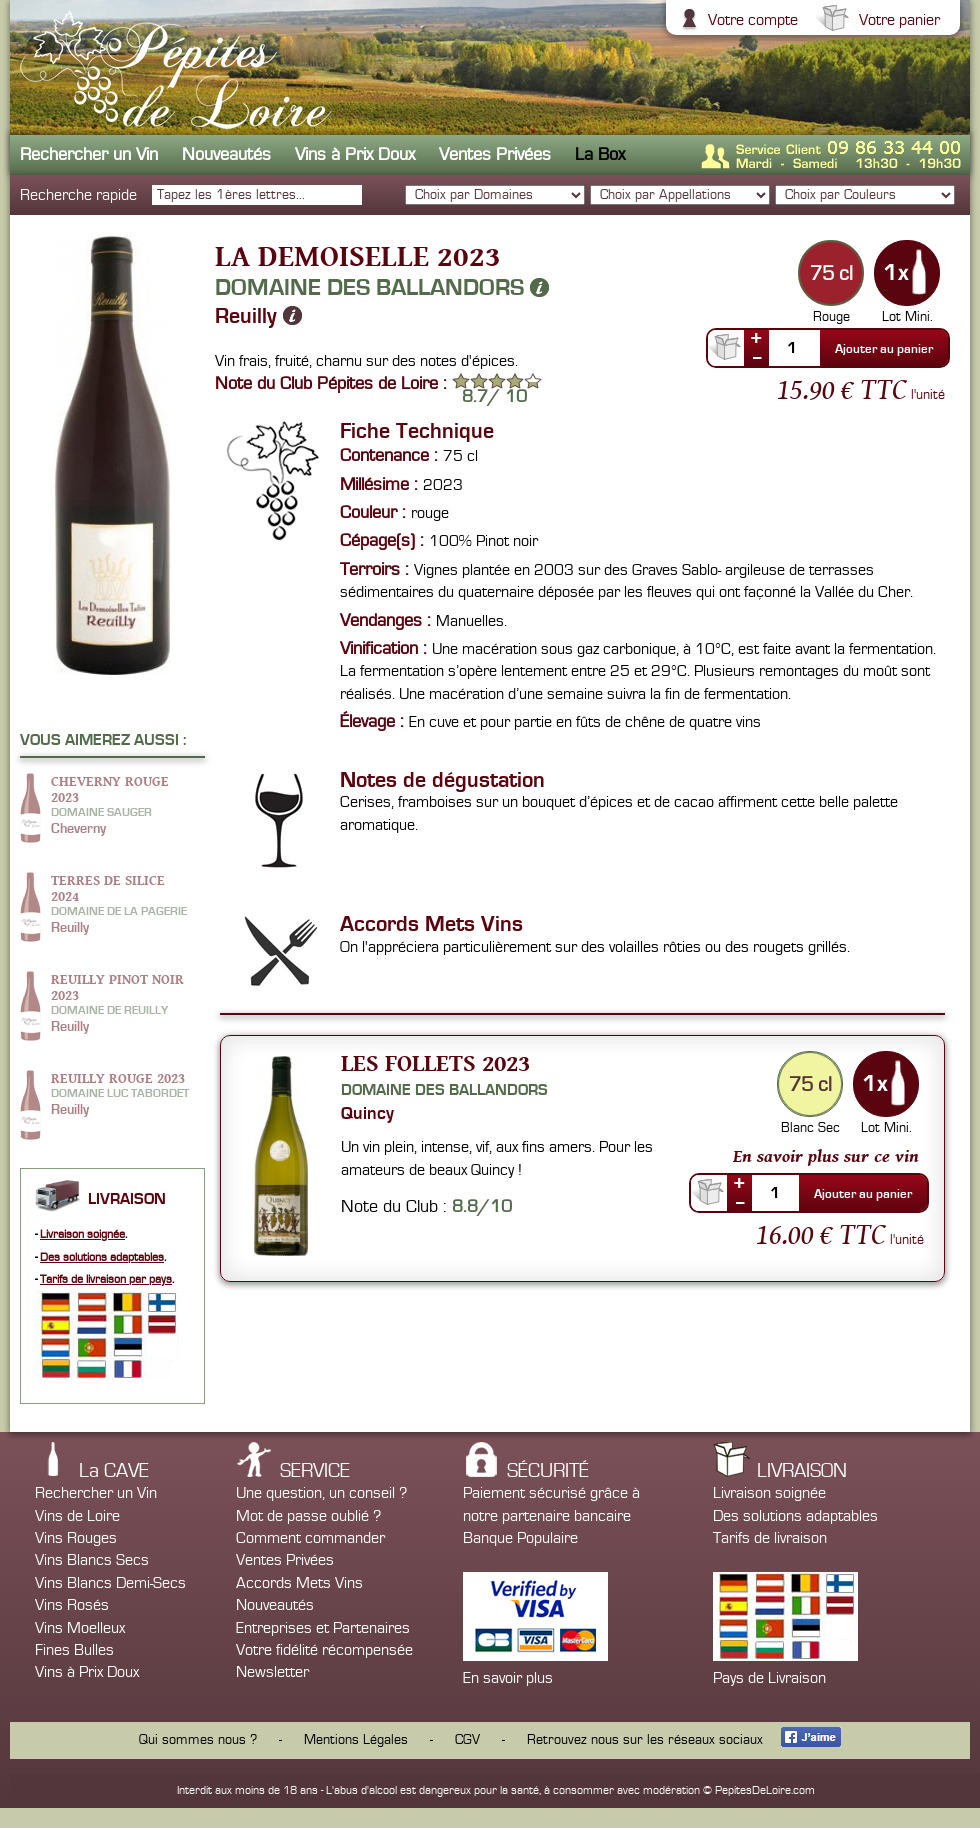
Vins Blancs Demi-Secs (110, 1583)
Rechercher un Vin (89, 154)
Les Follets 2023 (435, 1062)
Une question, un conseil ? (321, 1493)
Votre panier (897, 20)
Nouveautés (226, 154)
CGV (467, 1740)
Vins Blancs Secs (92, 1560)
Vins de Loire (77, 1516)
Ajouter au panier (884, 349)
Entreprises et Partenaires (323, 1628)
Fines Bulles (74, 1650)
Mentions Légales (356, 1740)
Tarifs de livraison (770, 1538)
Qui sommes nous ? (198, 1740)
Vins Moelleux (80, 1628)
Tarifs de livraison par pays (106, 1279)
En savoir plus (508, 1678)
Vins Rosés (72, 1605)
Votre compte (750, 20)
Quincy (367, 1113)
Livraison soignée (82, 1234)
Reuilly (258, 316)
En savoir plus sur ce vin (826, 1156)
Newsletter (272, 1672)
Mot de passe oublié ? (308, 1516)
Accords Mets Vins (299, 1583)
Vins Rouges (76, 1538)
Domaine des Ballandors (382, 287)
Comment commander (310, 1538)
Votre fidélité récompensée (324, 1650)
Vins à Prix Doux (355, 154)
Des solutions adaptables (102, 1257)
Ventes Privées (495, 154)
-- (757, 357)
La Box (600, 154)
